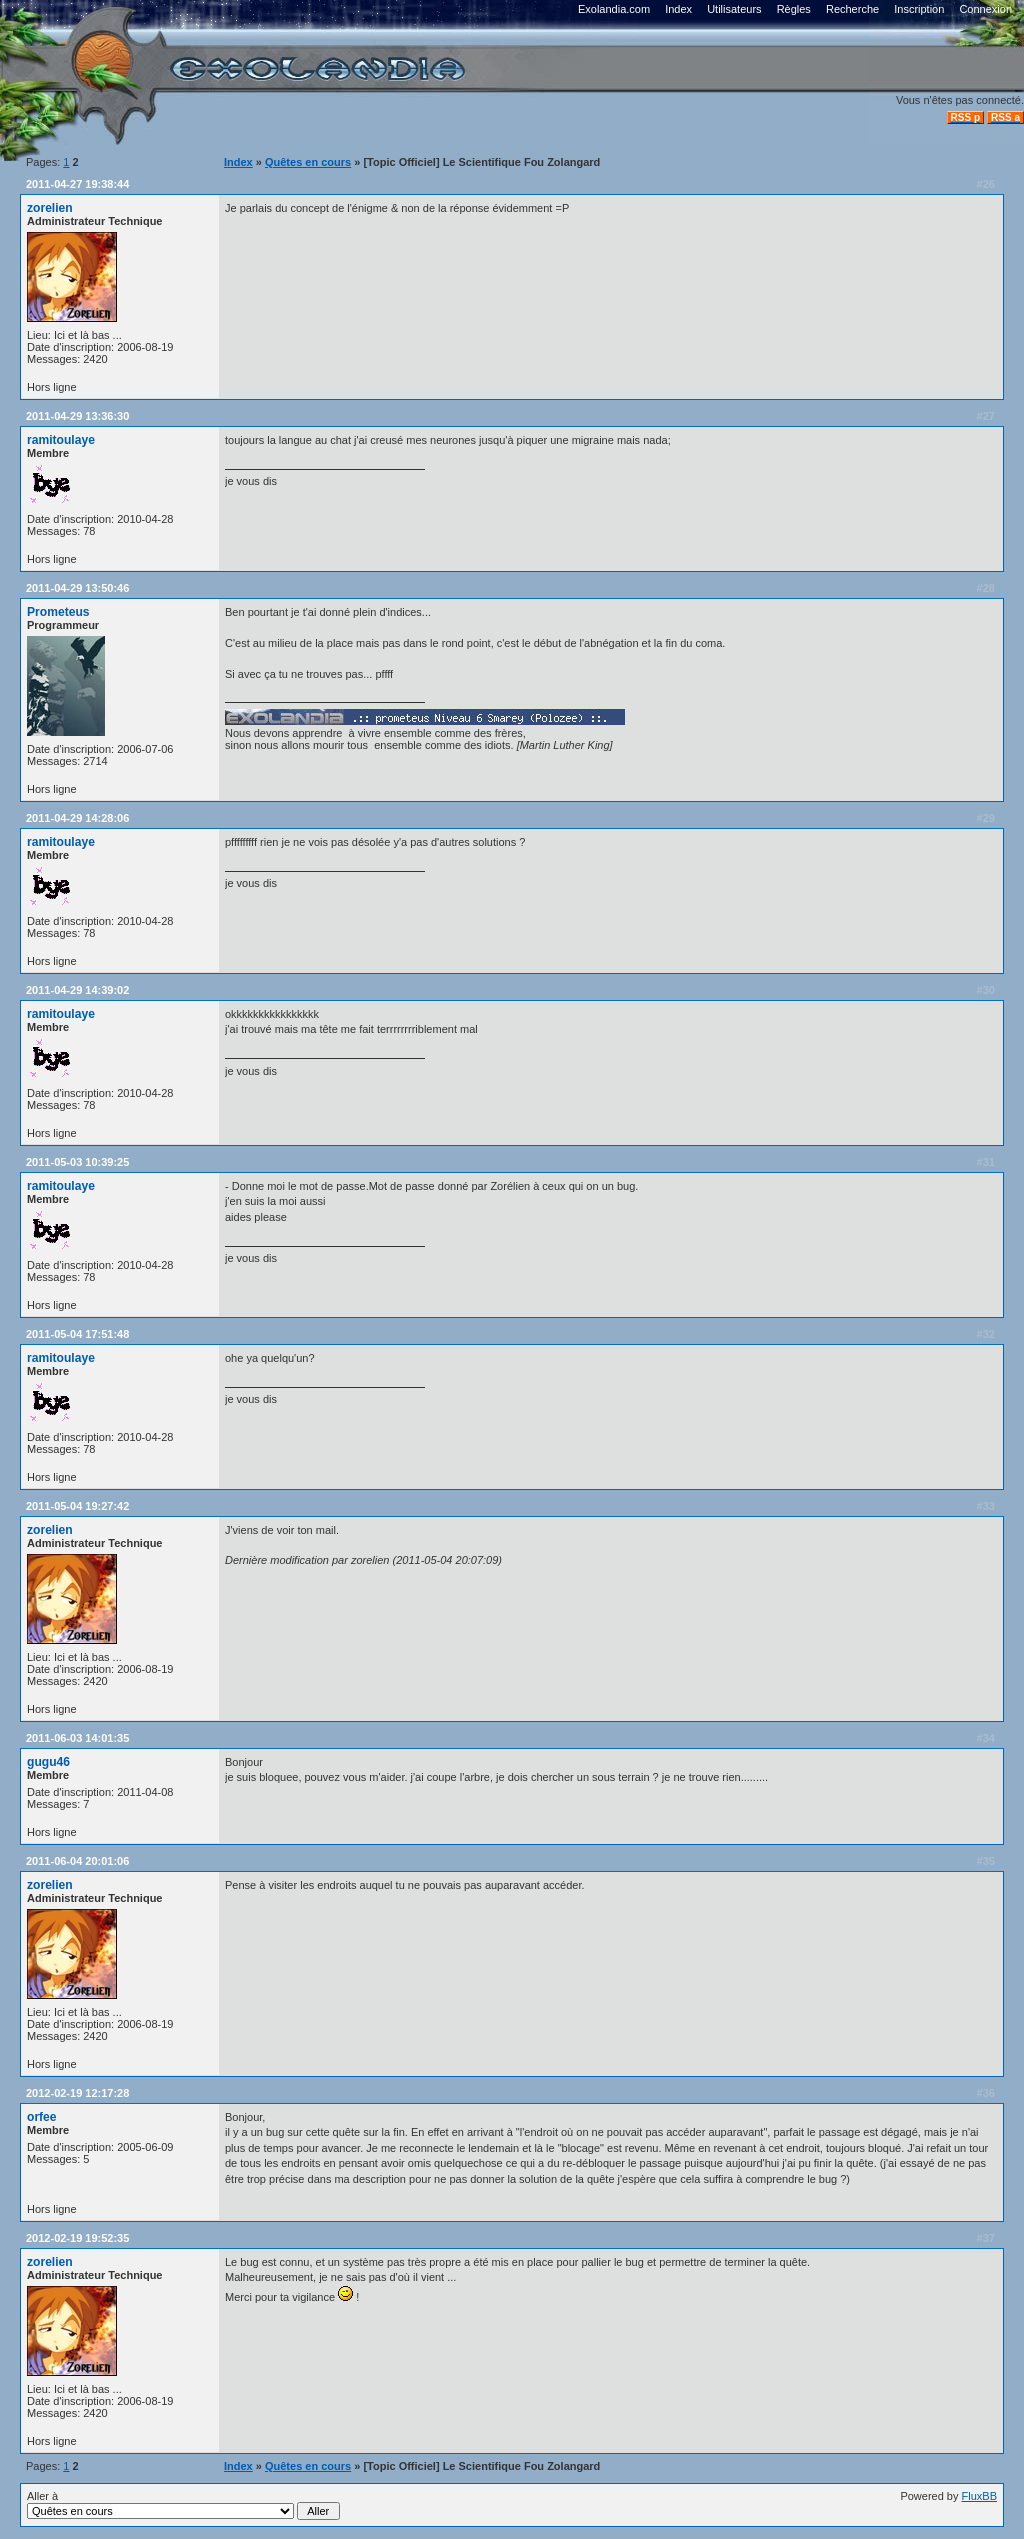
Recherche (852, 9)
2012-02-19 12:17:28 (77, 2093)
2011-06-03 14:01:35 (77, 1738)
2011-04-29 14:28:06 (77, 818)
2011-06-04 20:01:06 (77, 1861)
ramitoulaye (61, 440)
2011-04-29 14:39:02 (77, 990)
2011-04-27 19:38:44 (77, 184)
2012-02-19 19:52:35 (77, 2238)
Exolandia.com (614, 9)
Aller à (183, 2505)
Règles (794, 9)
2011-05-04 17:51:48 (77, 1334)
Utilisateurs (734, 9)
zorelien (50, 208)
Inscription (919, 9)
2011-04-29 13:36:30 (77, 416)
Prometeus (58, 612)
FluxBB (979, 2496)
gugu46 (48, 1762)
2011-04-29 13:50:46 (77, 588)
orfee (42, 2117)
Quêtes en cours (308, 162)
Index (678, 9)
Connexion (985, 9)
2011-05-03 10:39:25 (77, 1162)
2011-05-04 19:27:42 (77, 1506)
